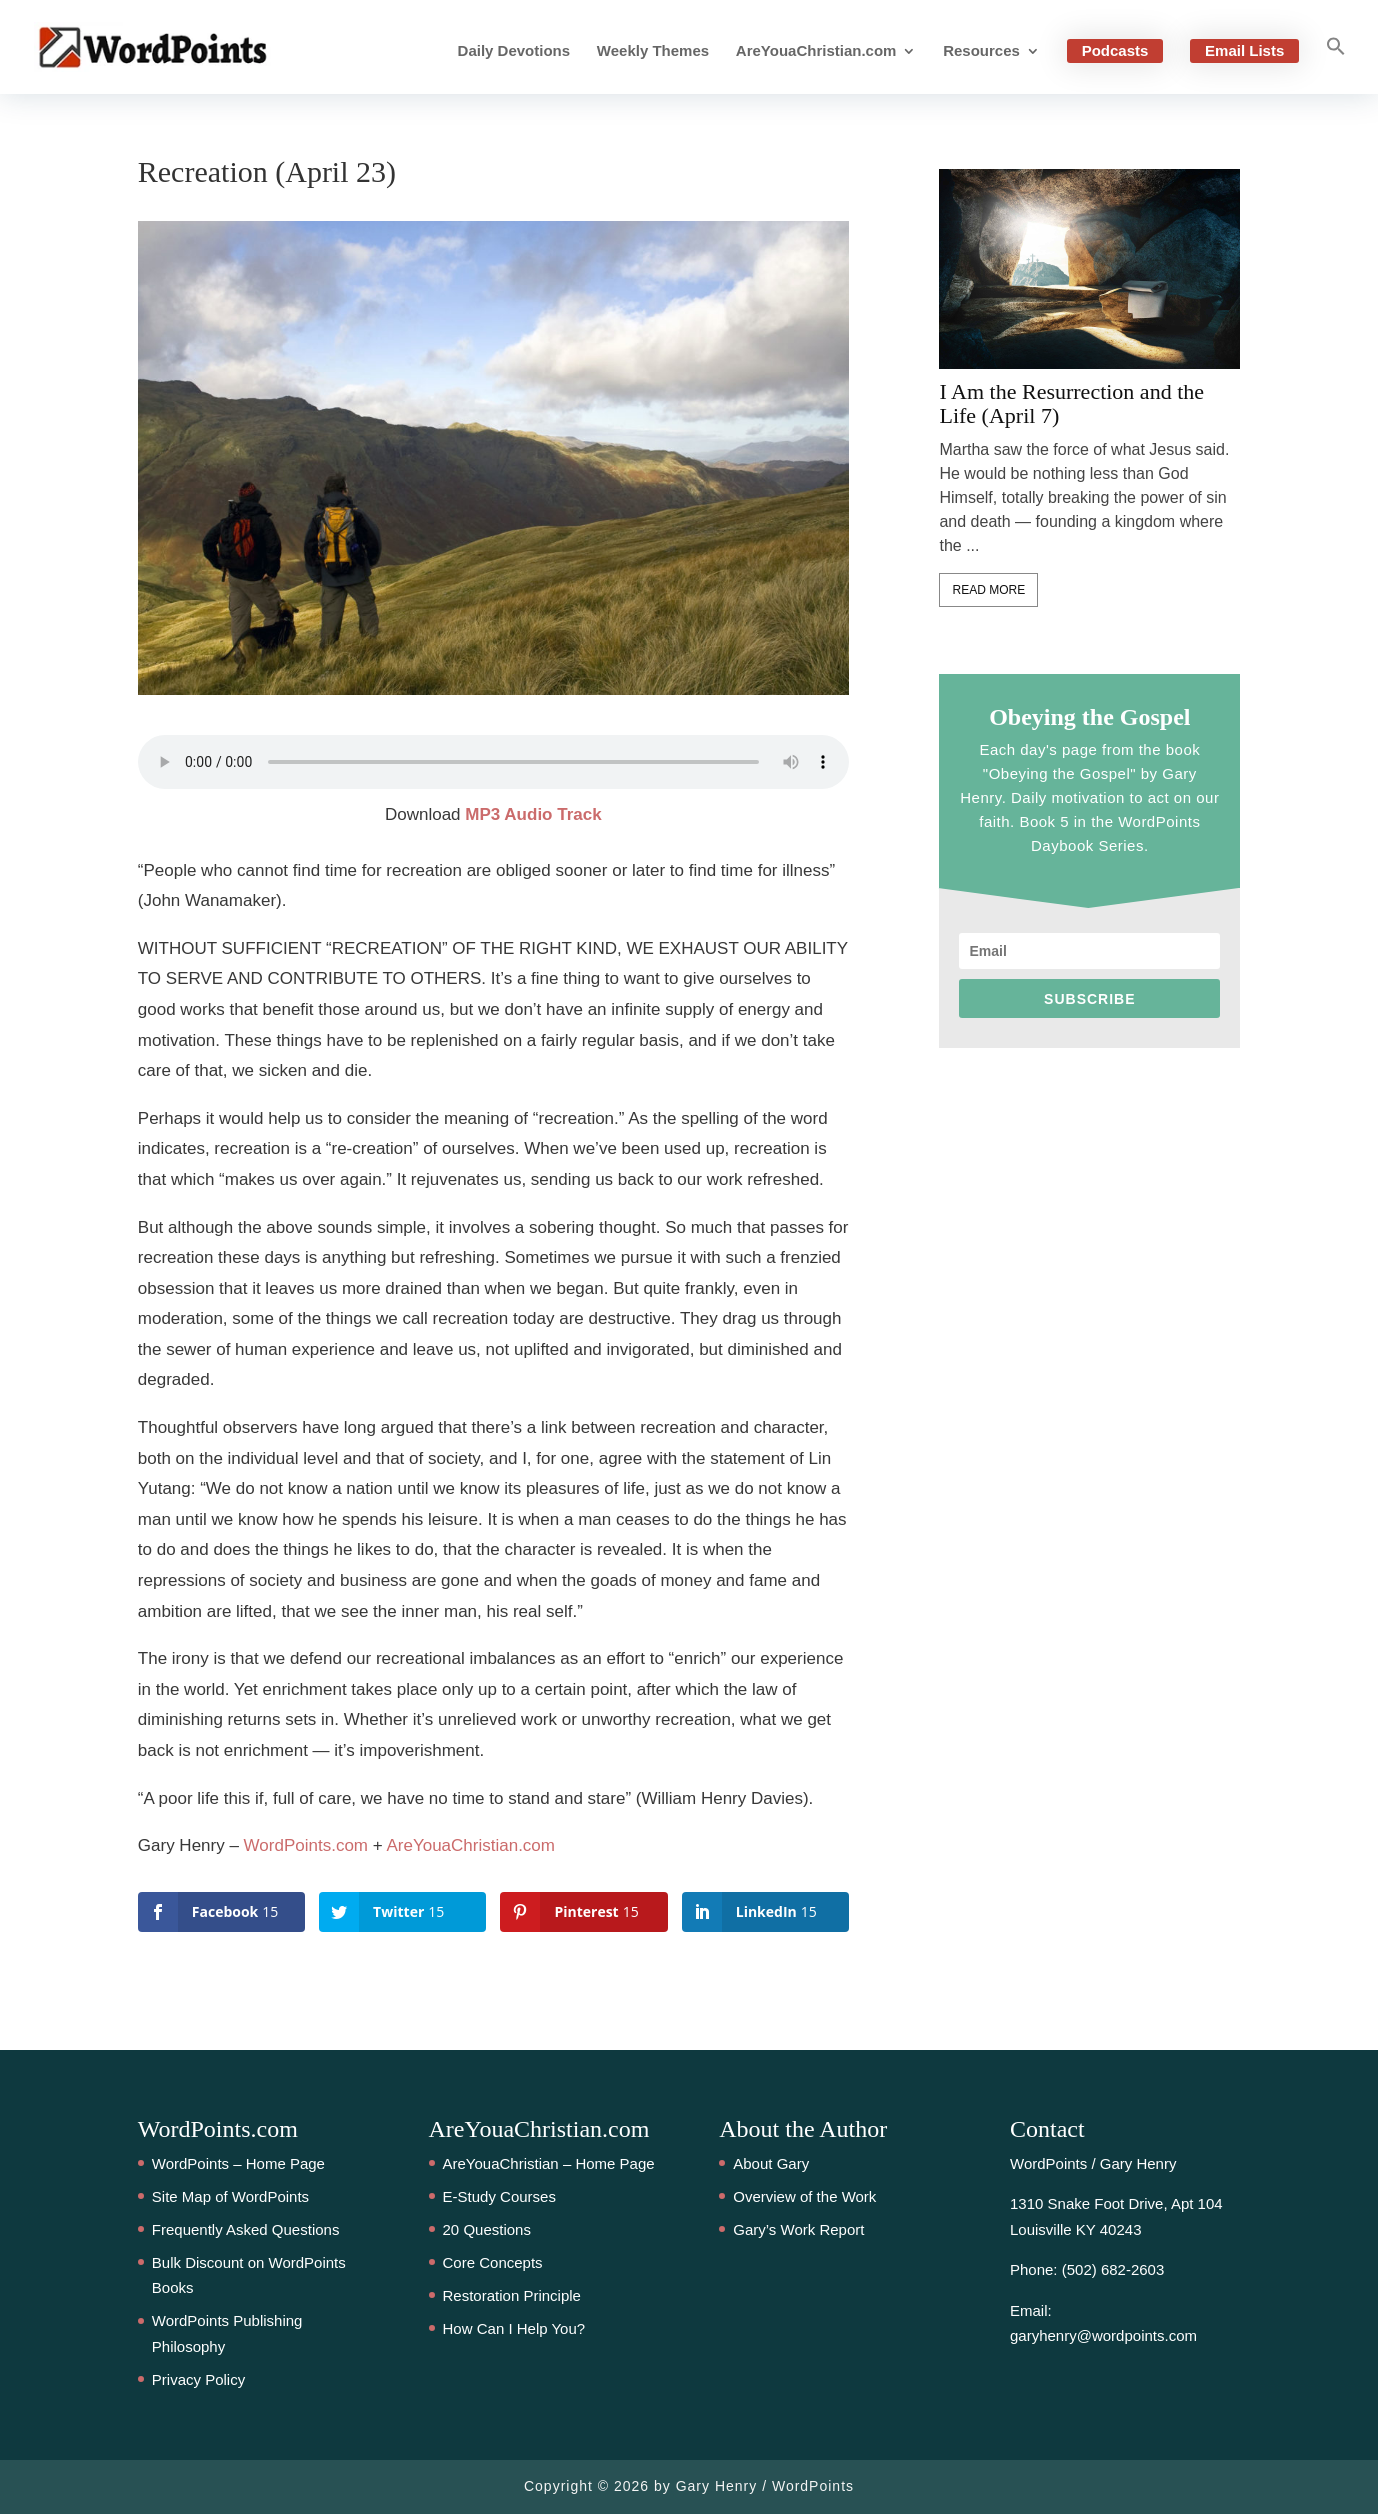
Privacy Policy (198, 2379)
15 (35, 1161)
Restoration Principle (512, 2295)
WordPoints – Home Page (238, 2163)
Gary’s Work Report (798, 2229)
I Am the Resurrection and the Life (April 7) (1071, 404)
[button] (1336, 65)
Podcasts (1115, 50)
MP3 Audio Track (533, 814)
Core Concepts (493, 2262)
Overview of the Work (804, 2196)
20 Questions (487, 2229)
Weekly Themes (653, 51)
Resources (981, 51)
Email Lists (1244, 50)
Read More (988, 590)
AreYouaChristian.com (816, 51)
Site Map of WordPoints (230, 2196)
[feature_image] (1089, 268)
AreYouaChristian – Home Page (549, 2163)
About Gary (771, 2163)
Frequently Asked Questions (246, 2229)
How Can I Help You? (514, 2328)
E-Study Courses (499, 2196)
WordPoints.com (306, 1845)
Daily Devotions (514, 51)
